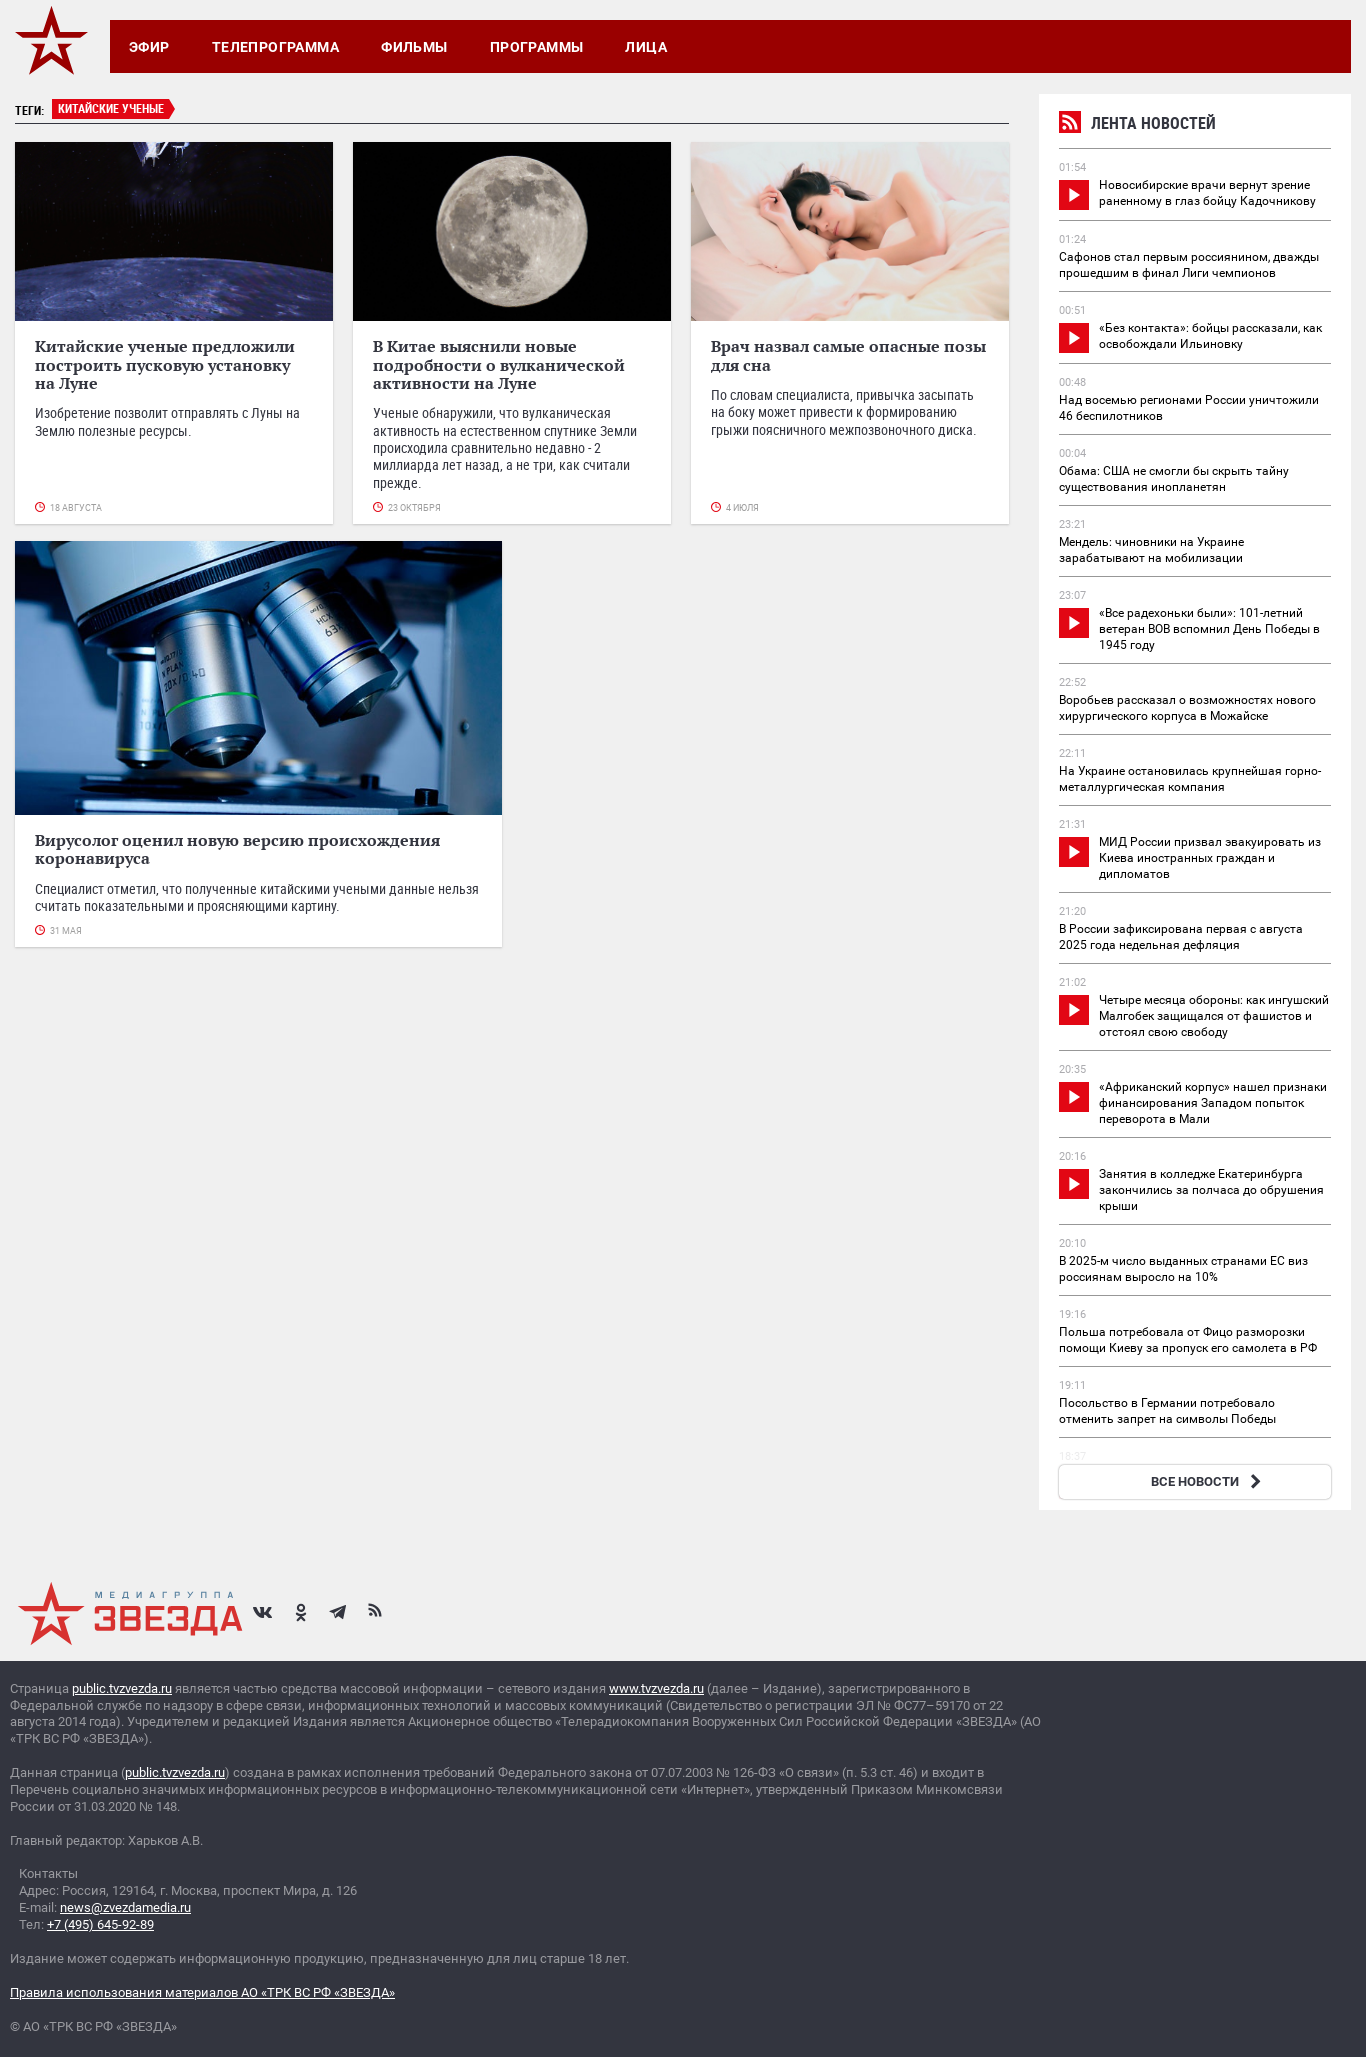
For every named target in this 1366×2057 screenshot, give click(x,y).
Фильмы (414, 47)
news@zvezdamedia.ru (125, 1907)
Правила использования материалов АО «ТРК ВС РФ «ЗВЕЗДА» (202, 1992)
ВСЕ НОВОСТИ (1208, 1481)
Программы (537, 47)
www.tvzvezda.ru (656, 1688)
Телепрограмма (275, 47)
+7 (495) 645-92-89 (100, 1924)
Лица (646, 47)
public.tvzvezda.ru (122, 1688)
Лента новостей (1137, 125)
